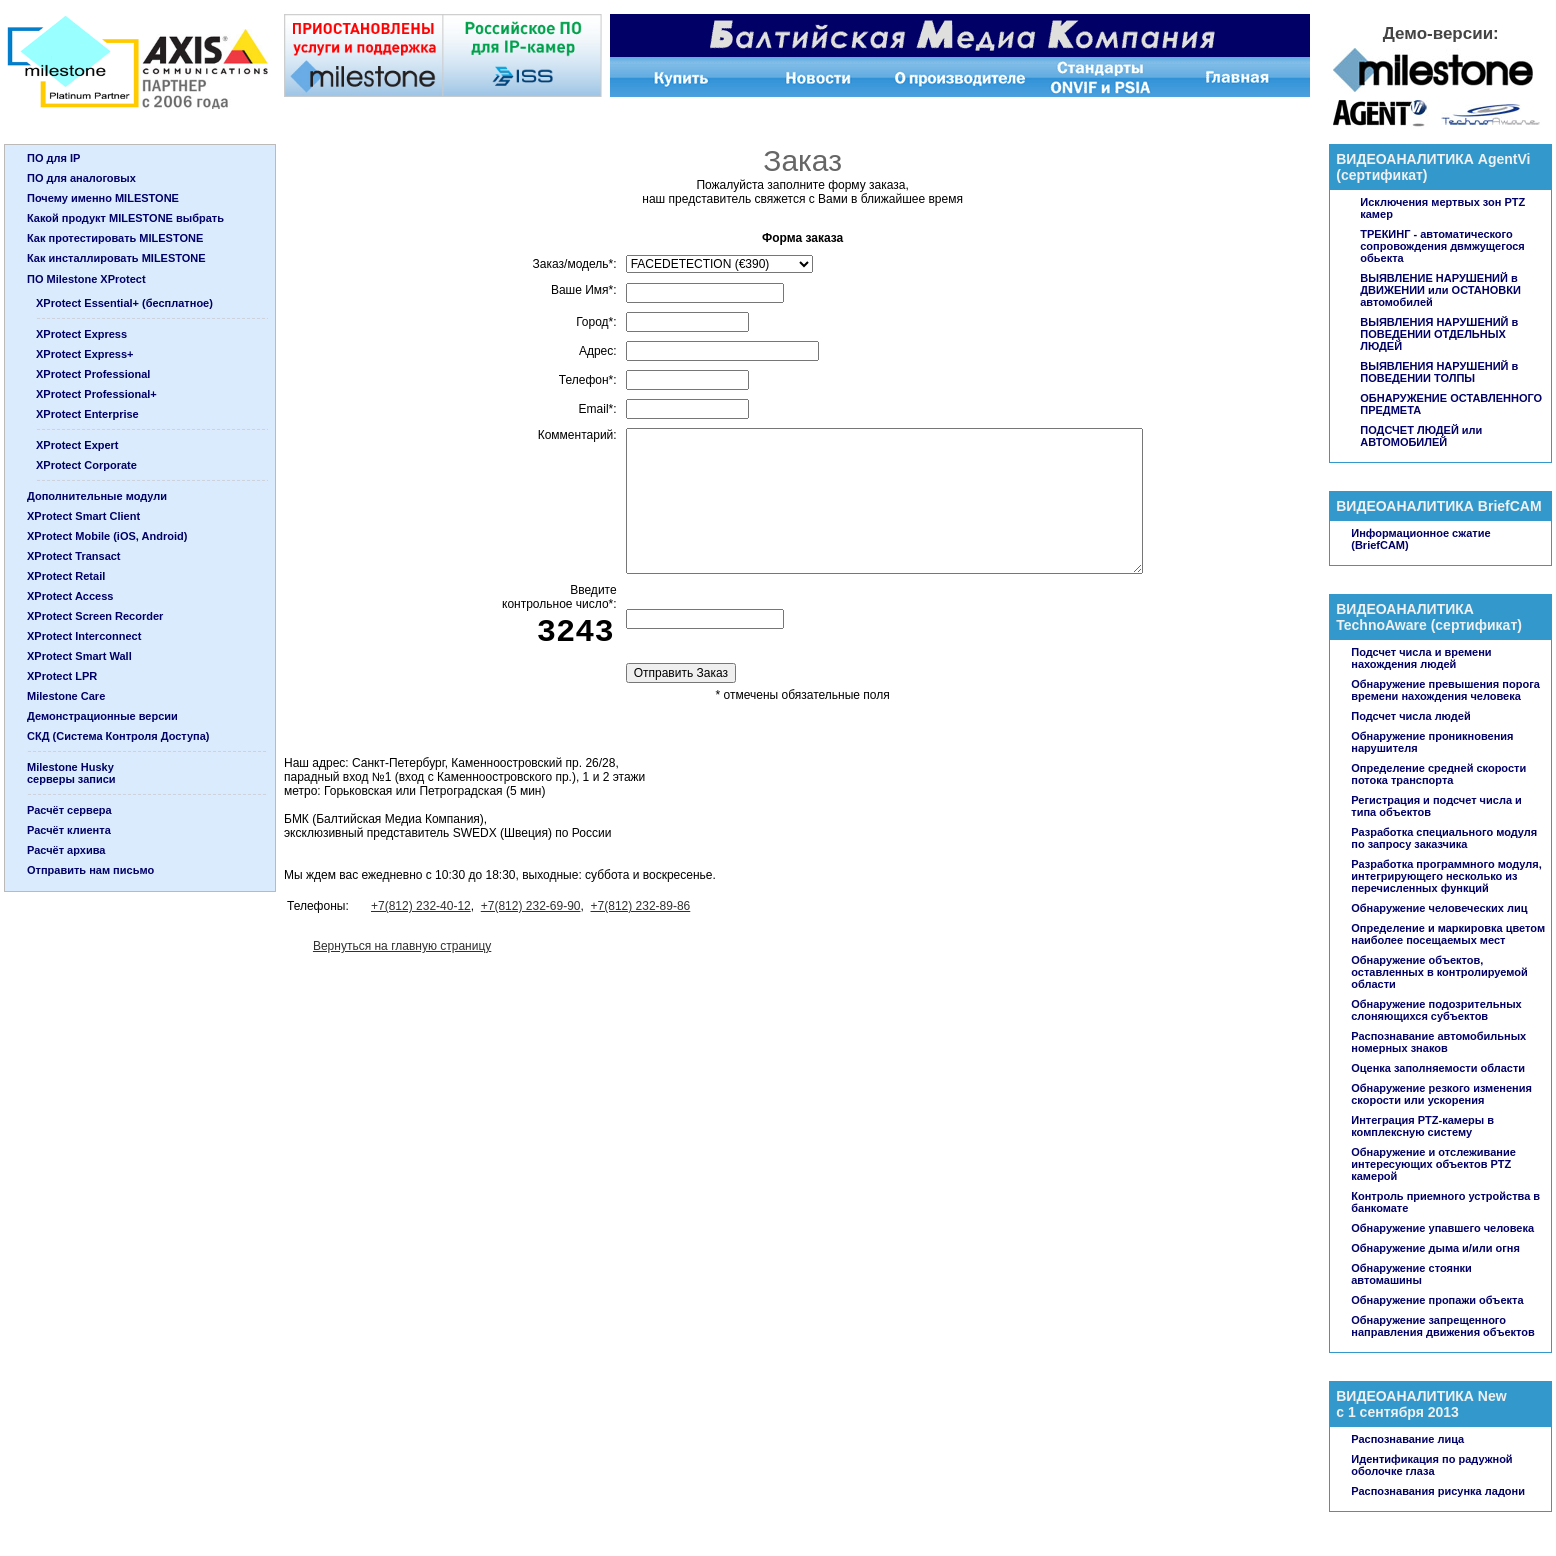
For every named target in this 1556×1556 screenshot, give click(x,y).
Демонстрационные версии (102, 716)
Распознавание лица (1407, 1439)
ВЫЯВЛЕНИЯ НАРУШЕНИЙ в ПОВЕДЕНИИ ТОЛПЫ (1439, 372)
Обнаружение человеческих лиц (1439, 908)
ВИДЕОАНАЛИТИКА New (1421, 1396)
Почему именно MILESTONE (103, 198)
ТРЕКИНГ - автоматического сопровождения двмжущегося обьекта (1442, 246)
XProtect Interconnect (84, 636)
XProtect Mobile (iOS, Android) (107, 536)
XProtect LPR (62, 676)
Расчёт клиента (69, 830)
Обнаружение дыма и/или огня (1435, 1248)
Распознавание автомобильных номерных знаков (1438, 1042)
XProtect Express (81, 334)
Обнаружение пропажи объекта (1437, 1300)
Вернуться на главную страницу (402, 946)
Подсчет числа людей (1410, 716)
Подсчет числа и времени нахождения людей (1421, 658)
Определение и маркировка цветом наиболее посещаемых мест (1448, 934)
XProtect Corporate (86, 465)
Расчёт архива (66, 850)
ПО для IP (53, 158)
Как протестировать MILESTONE (115, 238)
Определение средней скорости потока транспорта (1438, 774)
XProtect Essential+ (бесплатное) (124, 303)
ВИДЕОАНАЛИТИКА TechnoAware (1405, 617)
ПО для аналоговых (81, 178)
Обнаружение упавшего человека (1442, 1228)
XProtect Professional (93, 374)
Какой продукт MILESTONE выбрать (125, 218)
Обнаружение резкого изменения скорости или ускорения (1441, 1094)
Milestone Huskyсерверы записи (71, 773)
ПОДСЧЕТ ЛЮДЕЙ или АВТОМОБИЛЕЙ (1421, 436)
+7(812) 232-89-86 (641, 906)
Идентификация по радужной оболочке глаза (1431, 1465)
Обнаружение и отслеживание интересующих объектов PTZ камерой (1433, 1164)
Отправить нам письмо (90, 870)
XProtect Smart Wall (79, 656)
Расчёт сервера (69, 810)
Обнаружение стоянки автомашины (1411, 1274)
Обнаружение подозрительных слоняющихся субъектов (1436, 1010)
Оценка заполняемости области (1438, 1068)
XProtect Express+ (85, 354)
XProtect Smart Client (83, 516)
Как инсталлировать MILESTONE (116, 258)
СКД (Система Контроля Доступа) (118, 736)
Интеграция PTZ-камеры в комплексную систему (1422, 1126)
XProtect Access (70, 596)
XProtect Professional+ (96, 394)
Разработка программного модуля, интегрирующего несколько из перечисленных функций (1446, 876)
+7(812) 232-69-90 (531, 906)
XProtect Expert (77, 445)
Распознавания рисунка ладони (1438, 1491)
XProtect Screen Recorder (95, 616)
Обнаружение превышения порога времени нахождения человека (1445, 690)
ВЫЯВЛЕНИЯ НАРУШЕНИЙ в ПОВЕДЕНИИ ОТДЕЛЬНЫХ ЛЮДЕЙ (1439, 334)
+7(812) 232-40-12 (421, 906)
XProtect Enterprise (87, 414)
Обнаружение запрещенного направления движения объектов (1443, 1326)
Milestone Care (66, 696)
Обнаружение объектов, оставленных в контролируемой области (1439, 972)
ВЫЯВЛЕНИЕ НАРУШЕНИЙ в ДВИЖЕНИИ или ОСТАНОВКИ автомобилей (1440, 290)
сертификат (1382, 175)
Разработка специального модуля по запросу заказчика (1444, 838)
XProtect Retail (66, 576)
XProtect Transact (74, 556)
